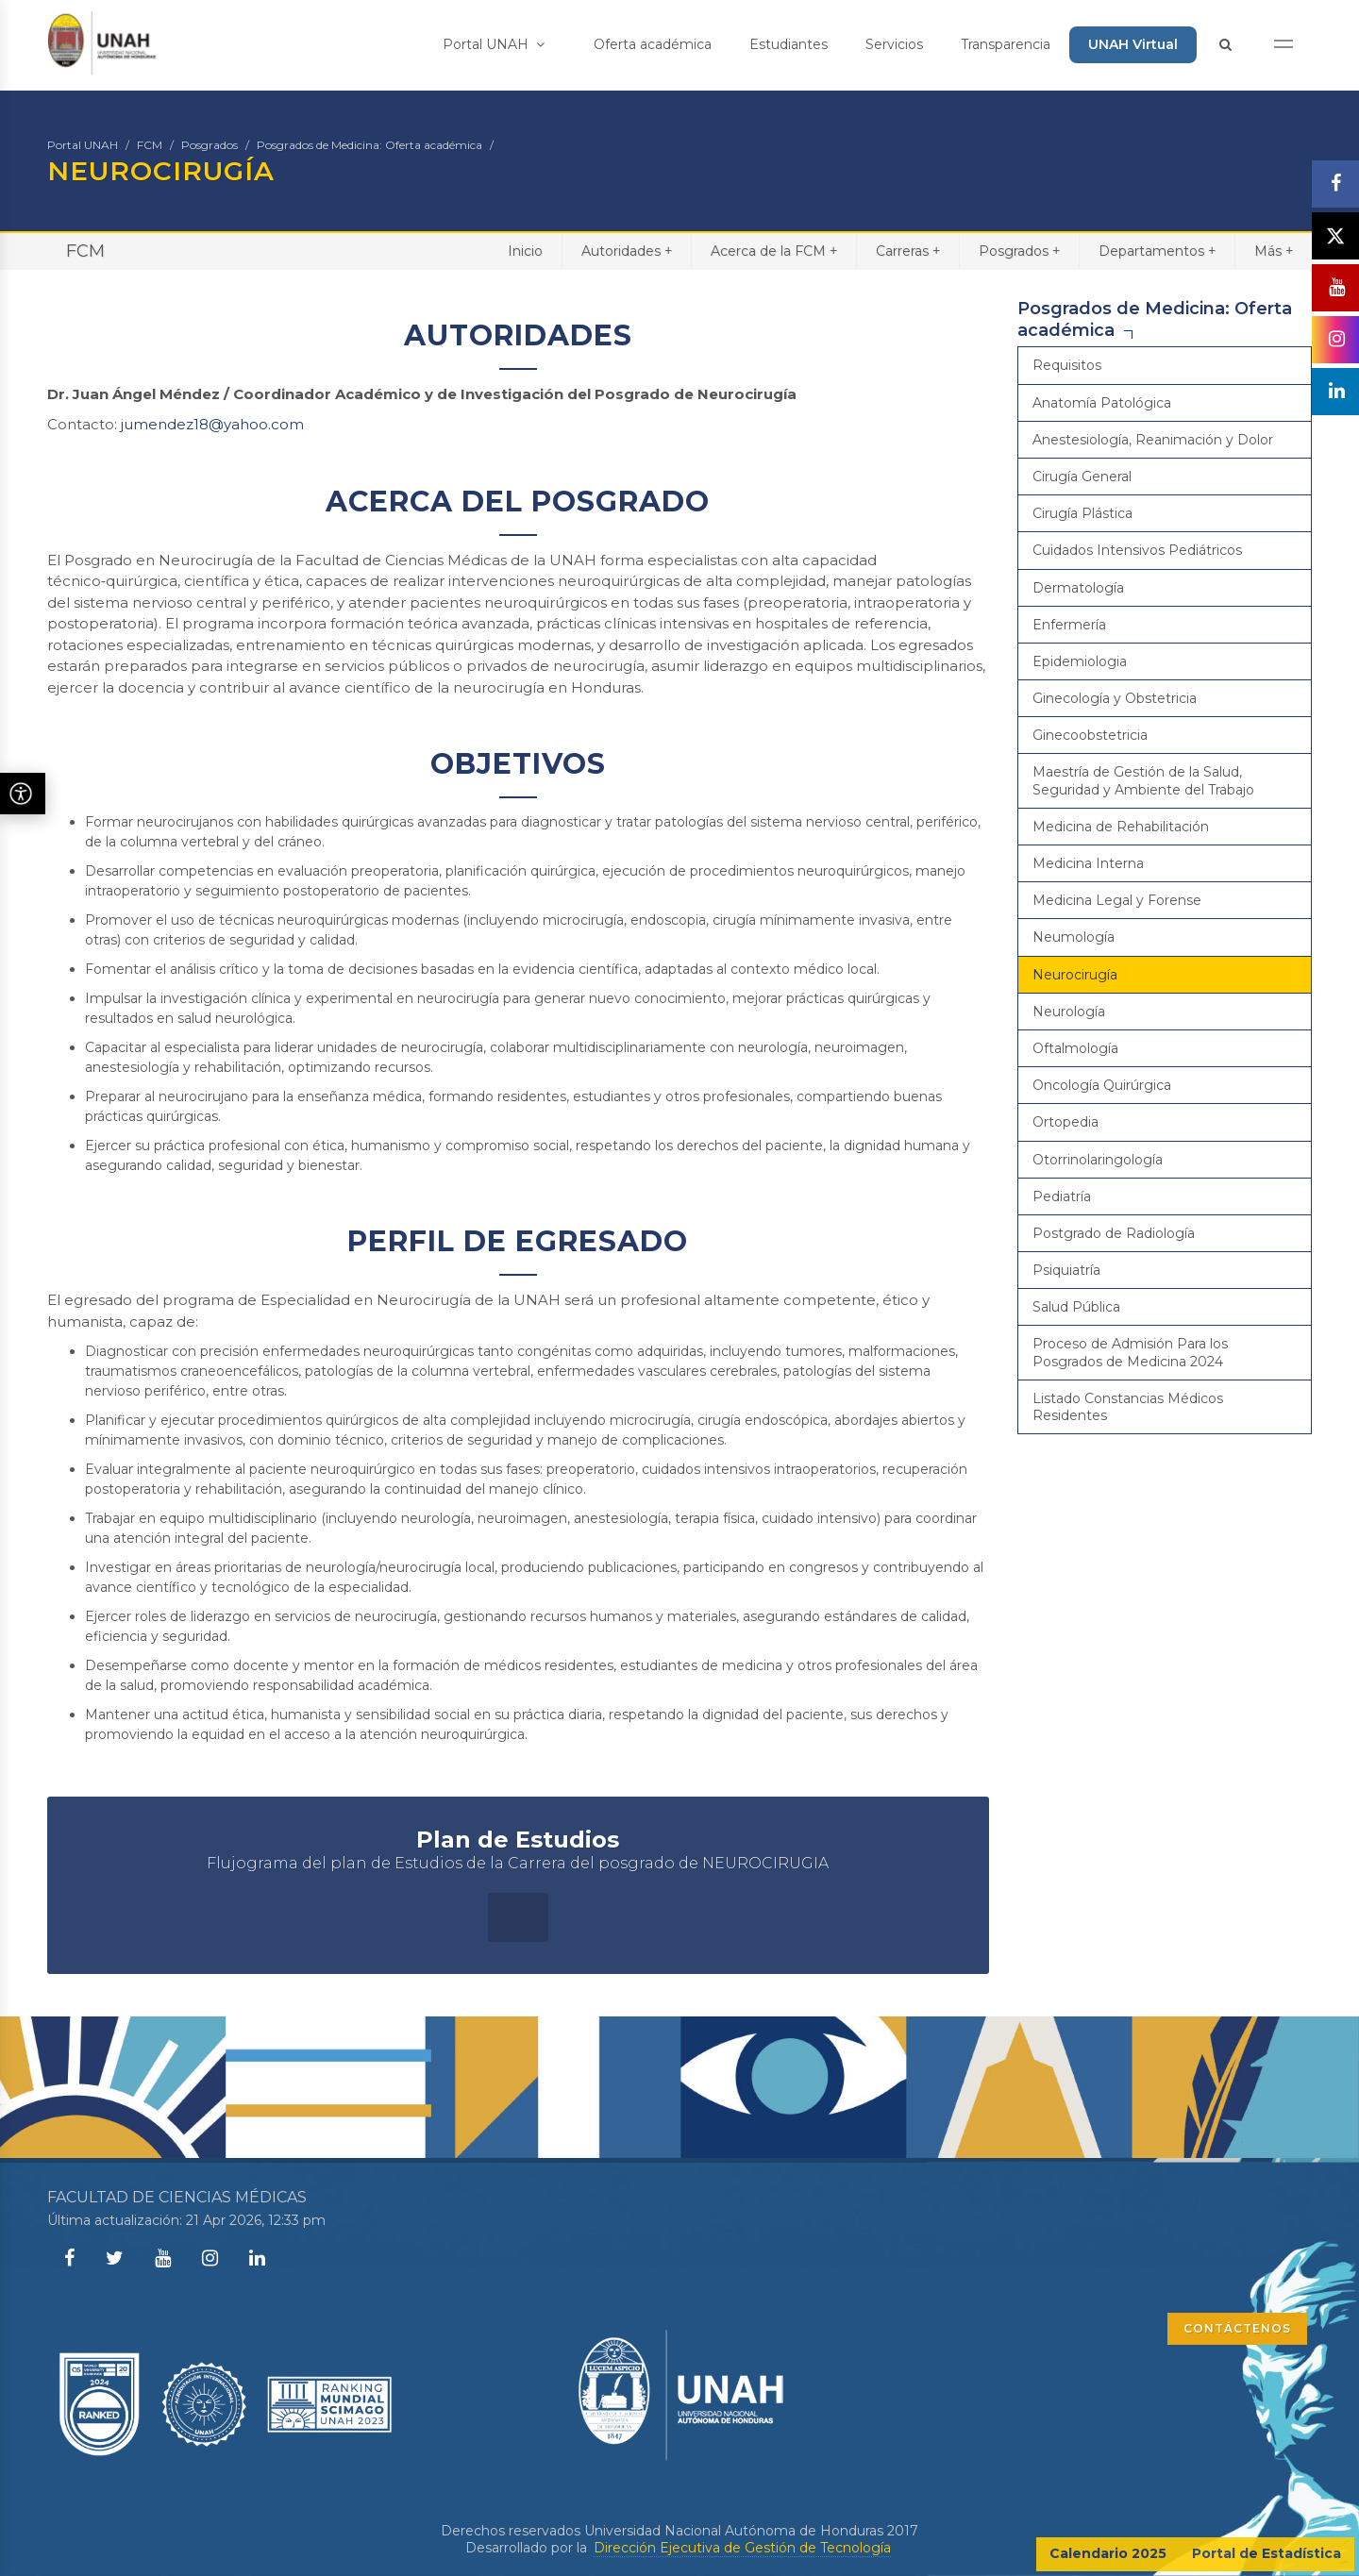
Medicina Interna (1088, 863)
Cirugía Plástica (1082, 513)
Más (1273, 250)
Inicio (525, 251)
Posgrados (209, 145)
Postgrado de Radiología (1113, 1233)
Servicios (894, 44)
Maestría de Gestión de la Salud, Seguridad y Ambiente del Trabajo (1143, 780)
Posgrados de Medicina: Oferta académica (369, 145)
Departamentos (1157, 250)
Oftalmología (1075, 1048)
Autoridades (626, 250)
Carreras (908, 250)
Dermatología (1078, 587)
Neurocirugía (1074, 974)
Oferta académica (653, 44)
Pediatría (1061, 1196)
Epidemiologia (1079, 661)
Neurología (1068, 1011)
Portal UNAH (494, 44)
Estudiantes (788, 44)
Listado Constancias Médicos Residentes (1127, 1407)
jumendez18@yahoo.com (212, 424)
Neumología (1073, 936)
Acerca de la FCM (774, 250)
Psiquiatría (1066, 1270)
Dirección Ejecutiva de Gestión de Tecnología (742, 2547)
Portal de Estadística (1266, 2553)
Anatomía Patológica (1101, 402)
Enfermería (1069, 624)
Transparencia (1005, 44)
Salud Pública (1076, 1306)
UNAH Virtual (1133, 44)
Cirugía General (1082, 476)
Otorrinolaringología (1097, 1159)
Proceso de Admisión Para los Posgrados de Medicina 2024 (1130, 1352)
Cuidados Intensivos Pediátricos (1137, 550)
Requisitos (1066, 365)
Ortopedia (1065, 1121)
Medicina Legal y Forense (1116, 900)
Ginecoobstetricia (1090, 735)
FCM (149, 145)
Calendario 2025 (1107, 2553)
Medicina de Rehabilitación (1120, 826)
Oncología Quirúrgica (1101, 1085)
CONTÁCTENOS (1237, 2328)
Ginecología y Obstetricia (1114, 698)
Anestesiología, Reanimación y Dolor (1152, 439)
